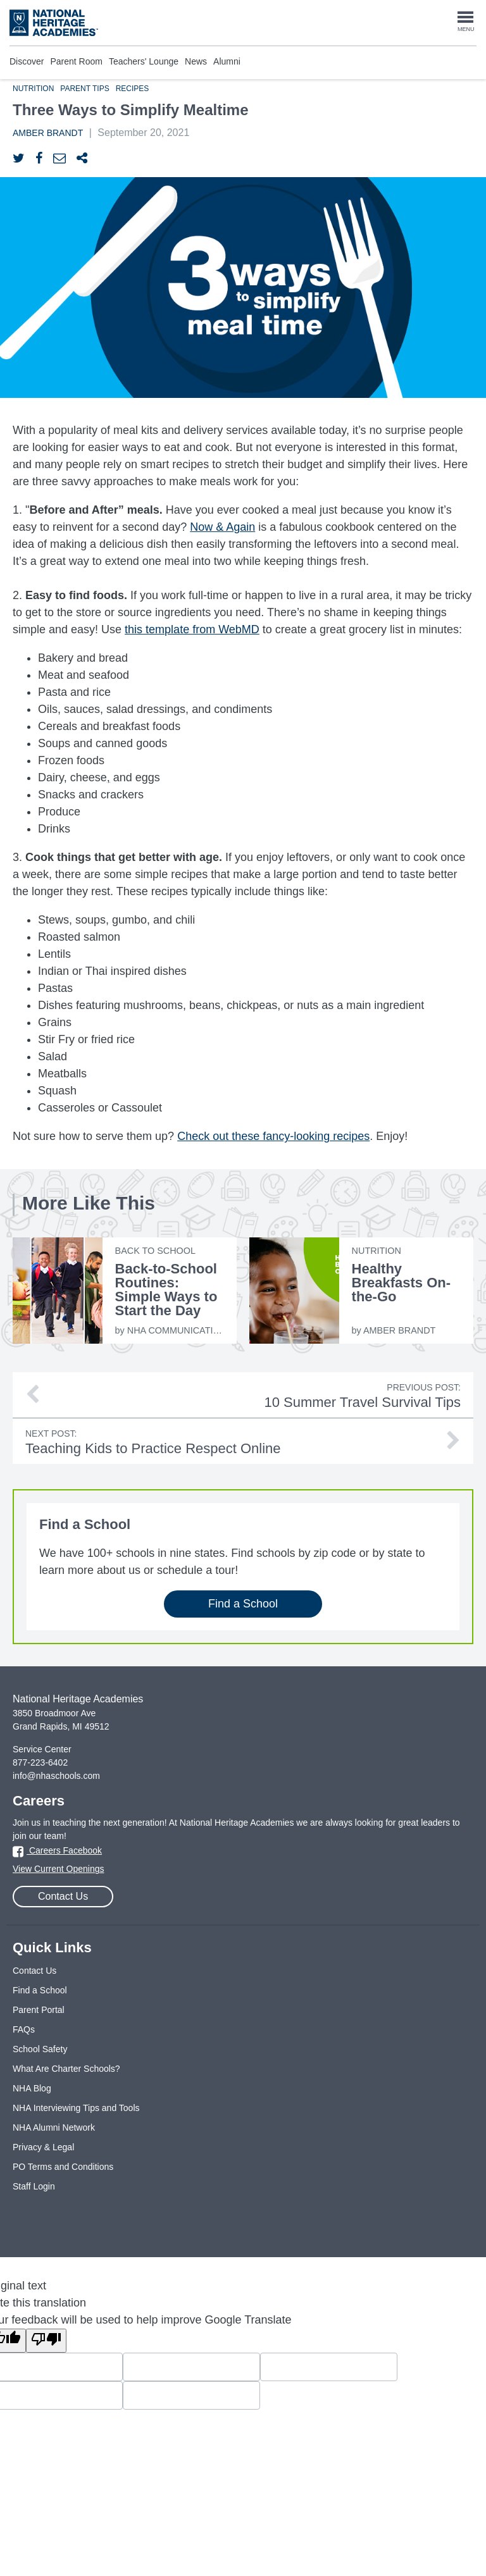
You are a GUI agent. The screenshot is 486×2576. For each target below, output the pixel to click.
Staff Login (34, 2186)
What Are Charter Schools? (66, 2069)
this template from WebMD (192, 629)
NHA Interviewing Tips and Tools (76, 2108)
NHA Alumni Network (54, 2127)
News (196, 61)
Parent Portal (39, 2010)
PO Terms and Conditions (63, 2167)
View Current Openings (58, 1869)
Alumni (226, 61)
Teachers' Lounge (143, 61)
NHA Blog (32, 2088)
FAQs (24, 2029)
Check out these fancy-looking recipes (273, 1136)
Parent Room (76, 61)
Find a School (243, 1603)
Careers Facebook (57, 1850)
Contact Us (63, 1896)
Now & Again (222, 527)
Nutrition (33, 88)
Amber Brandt (48, 133)
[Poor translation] (46, 2341)
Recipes (132, 88)
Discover (26, 61)
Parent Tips (84, 88)
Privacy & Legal (43, 2147)
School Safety (40, 2049)
